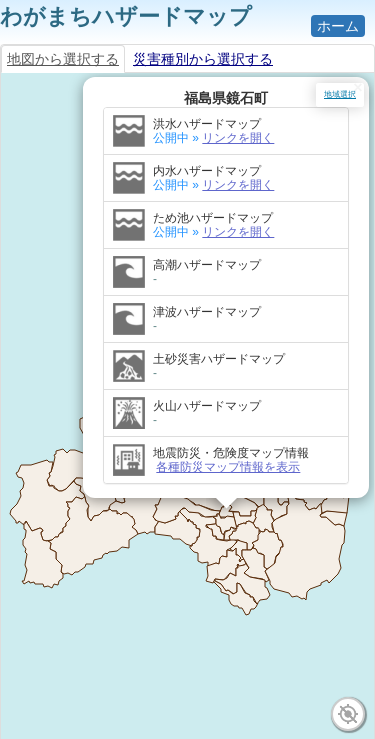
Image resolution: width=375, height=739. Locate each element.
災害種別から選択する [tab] (203, 59)
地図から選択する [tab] (63, 59)
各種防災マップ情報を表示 (229, 457)
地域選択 (340, 94)
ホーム (338, 26)
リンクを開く (239, 128)
